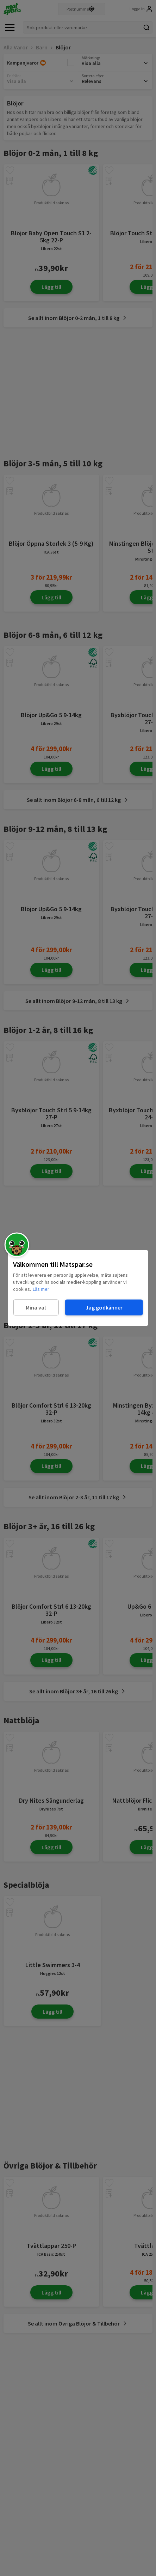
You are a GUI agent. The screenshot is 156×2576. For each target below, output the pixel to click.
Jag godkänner (104, 1307)
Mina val (36, 1307)
